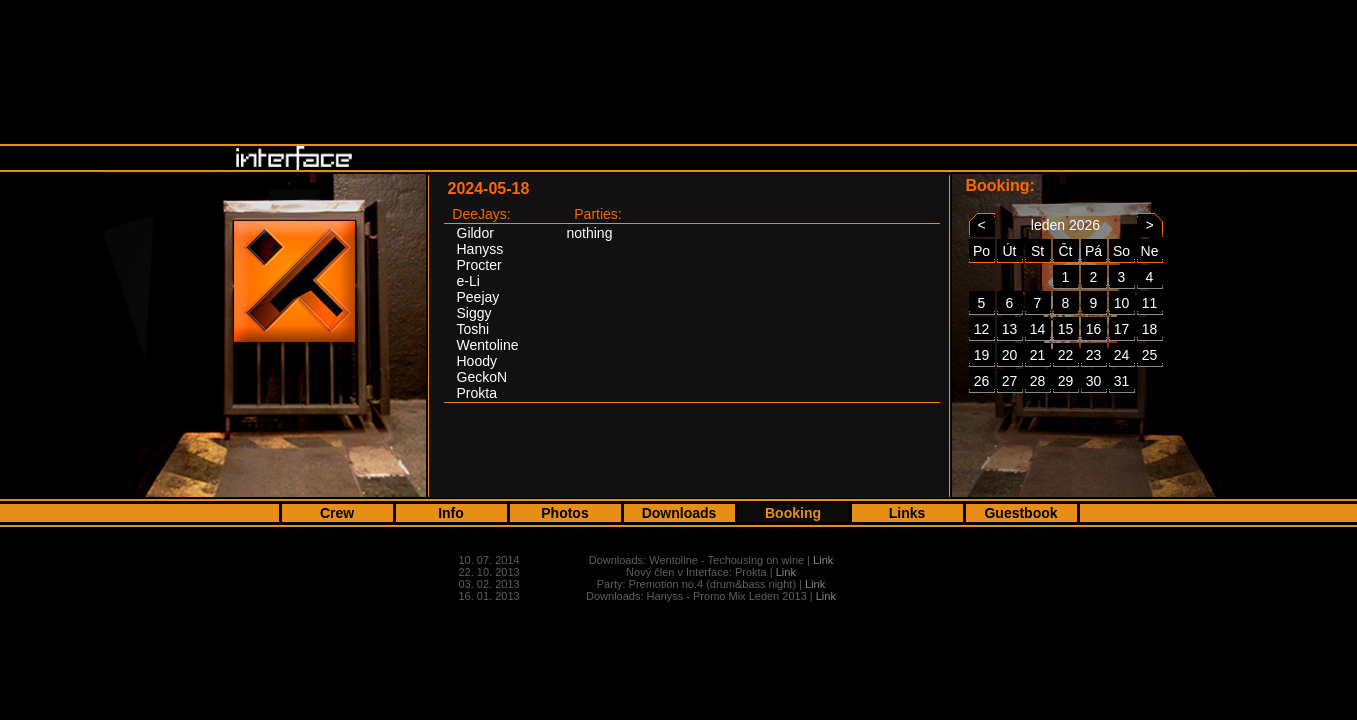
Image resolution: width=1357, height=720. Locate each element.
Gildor (475, 233)
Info (451, 513)
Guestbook (1020, 513)
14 (1038, 329)
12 (982, 329)
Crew (337, 513)
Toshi (473, 329)
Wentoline (488, 345)
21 (1038, 355)
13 (1010, 329)
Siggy (474, 313)
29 (1066, 381)
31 (1122, 381)
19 (982, 355)
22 (1066, 355)
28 (1038, 381)
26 (982, 381)
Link (823, 560)
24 (1122, 355)
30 (1094, 381)
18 (1150, 329)
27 (1010, 381)
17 (1122, 329)
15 (1066, 329)
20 (1010, 355)
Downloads (679, 513)
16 (1094, 329)
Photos (564, 513)
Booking (793, 513)
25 (1150, 355)
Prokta (477, 393)
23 (1094, 355)
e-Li (468, 281)
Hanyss (480, 249)
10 (1122, 303)
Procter (479, 265)
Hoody (477, 361)
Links (907, 513)
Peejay (478, 297)
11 (1150, 303)
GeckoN (482, 377)
